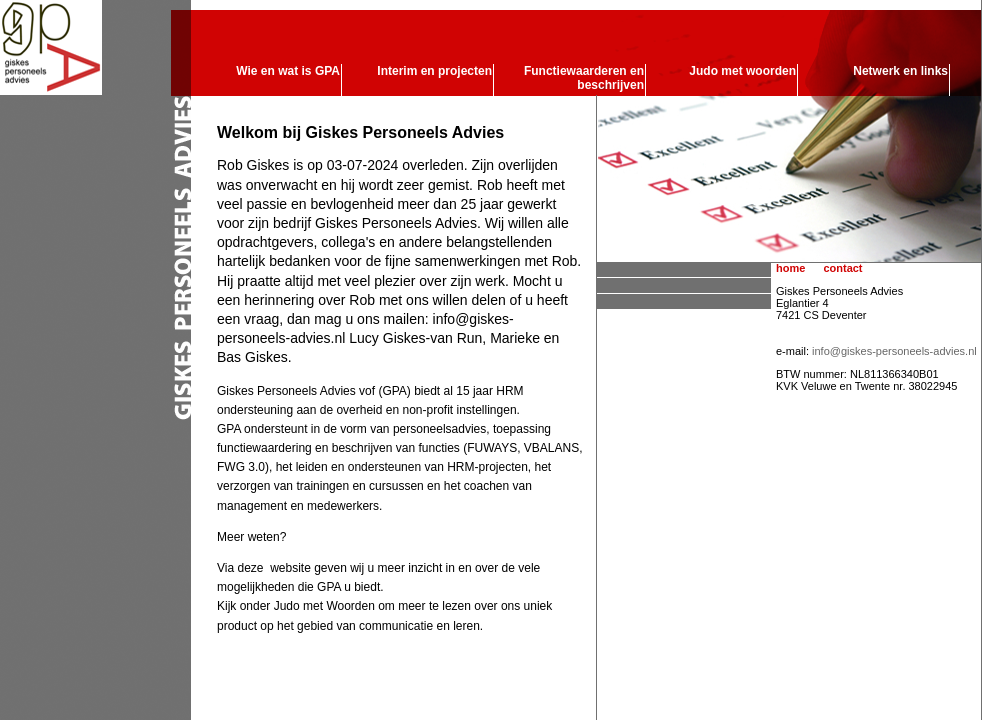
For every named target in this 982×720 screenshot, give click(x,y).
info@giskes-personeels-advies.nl (894, 351)
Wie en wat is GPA (288, 71)
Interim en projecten (434, 71)
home (790, 268)
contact (842, 268)
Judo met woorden (742, 71)
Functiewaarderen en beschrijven (584, 78)
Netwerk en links (900, 71)
